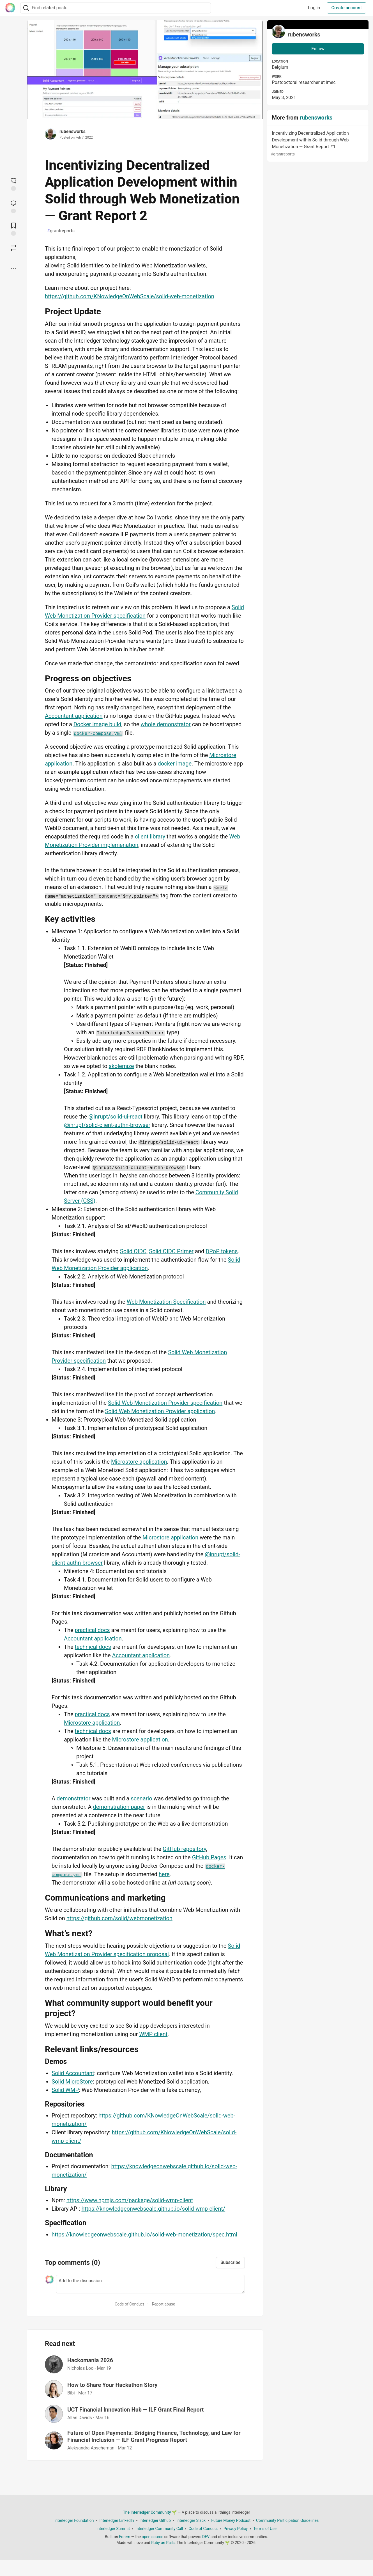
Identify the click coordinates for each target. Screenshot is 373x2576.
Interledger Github (155, 2520)
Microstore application (139, 1461)
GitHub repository (184, 1849)
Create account (346, 7)
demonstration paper (119, 1806)
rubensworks (72, 131)
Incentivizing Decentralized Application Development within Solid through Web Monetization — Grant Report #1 (317, 143)
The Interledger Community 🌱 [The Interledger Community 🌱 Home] (150, 2512)
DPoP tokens (222, 1251)
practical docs (92, 1630)
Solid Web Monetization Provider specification (165, 1402)
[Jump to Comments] (13, 206)
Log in (314, 7)
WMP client (153, 2034)
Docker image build (97, 724)
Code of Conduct (129, 2304)
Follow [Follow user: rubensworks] (317, 48)
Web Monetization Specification (166, 1301)
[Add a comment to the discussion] (150, 2284)
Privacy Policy (236, 2528)
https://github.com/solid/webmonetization (119, 1918)
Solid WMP (65, 2090)
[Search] (26, 8)
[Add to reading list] (13, 229)
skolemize (121, 1066)
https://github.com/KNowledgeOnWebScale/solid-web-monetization (129, 296)
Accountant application (74, 715)
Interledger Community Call (159, 2528)
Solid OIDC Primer (171, 1251)
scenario (141, 1798)
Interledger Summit (113, 2528)
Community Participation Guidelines (287, 2520)
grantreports (61, 231)
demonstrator (74, 1798)
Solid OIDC (133, 1251)
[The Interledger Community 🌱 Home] (10, 7)
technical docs (93, 1647)
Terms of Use (265, 2528)
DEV (205, 2536)
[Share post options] (13, 268)
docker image (175, 763)
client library (150, 836)
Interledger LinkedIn (117, 2520)
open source (152, 2536)
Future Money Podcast (230, 2520)
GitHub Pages (209, 1857)
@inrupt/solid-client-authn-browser (107, 1125)
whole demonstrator (165, 724)
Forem (124, 2536)
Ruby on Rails (163, 2542)
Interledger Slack (191, 2520)
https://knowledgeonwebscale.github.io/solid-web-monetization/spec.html (144, 2234)
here (164, 1874)
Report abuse (163, 2304)
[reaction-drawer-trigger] (13, 184)
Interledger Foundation (74, 2520)
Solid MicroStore (72, 2081)
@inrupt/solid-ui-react (115, 1116)
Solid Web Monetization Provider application (160, 1411)
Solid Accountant (73, 2073)
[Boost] (13, 248)
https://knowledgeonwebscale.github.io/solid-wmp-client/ (153, 2208)
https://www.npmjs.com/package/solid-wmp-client (129, 2200)
